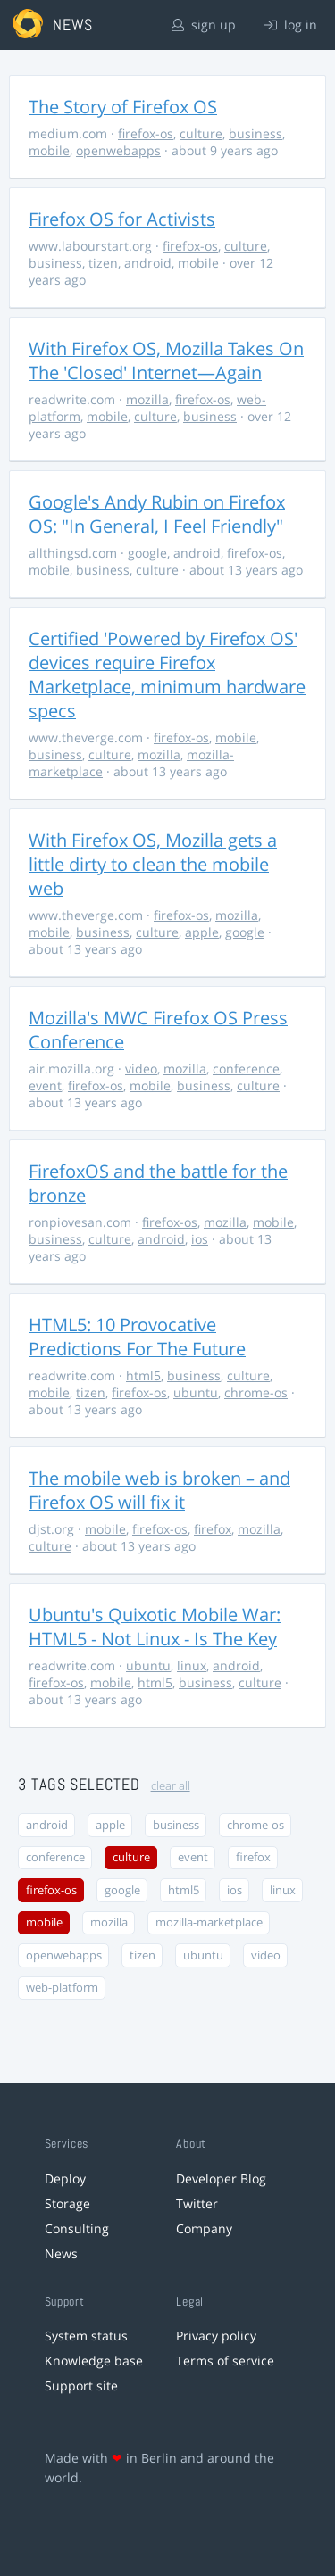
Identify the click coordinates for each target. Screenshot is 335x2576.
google (147, 552)
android (148, 262)
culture (201, 133)
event (45, 1085)
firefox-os (145, 133)
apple (202, 932)
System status (86, 2335)
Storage (67, 2203)
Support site (81, 2385)
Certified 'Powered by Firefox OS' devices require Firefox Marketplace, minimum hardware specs (167, 674)
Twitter (197, 2203)
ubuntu (195, 1392)
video (141, 1068)
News (61, 2253)
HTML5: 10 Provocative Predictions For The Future (137, 1337)
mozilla (147, 399)
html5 (143, 1375)
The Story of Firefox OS (123, 107)
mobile (49, 150)
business (255, 133)
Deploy (65, 2178)
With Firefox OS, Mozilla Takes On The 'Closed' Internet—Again (166, 360)
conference (246, 1068)
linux (191, 1665)
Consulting (77, 2228)
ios (199, 1238)
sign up (204, 24)
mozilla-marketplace (209, 1922)
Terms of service (225, 2360)
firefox (212, 1528)
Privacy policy (216, 2335)
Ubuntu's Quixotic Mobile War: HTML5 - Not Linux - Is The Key (155, 1627)
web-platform (62, 1987)
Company (204, 2228)
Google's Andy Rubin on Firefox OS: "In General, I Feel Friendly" (157, 514)
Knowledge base (94, 2360)
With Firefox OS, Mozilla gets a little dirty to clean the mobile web (153, 864)
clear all (170, 1785)
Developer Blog (221, 2178)
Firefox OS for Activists (122, 219)
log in (290, 24)
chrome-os (256, 1392)
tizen (103, 262)
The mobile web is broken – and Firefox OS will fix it (159, 1490)
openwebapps (118, 150)
